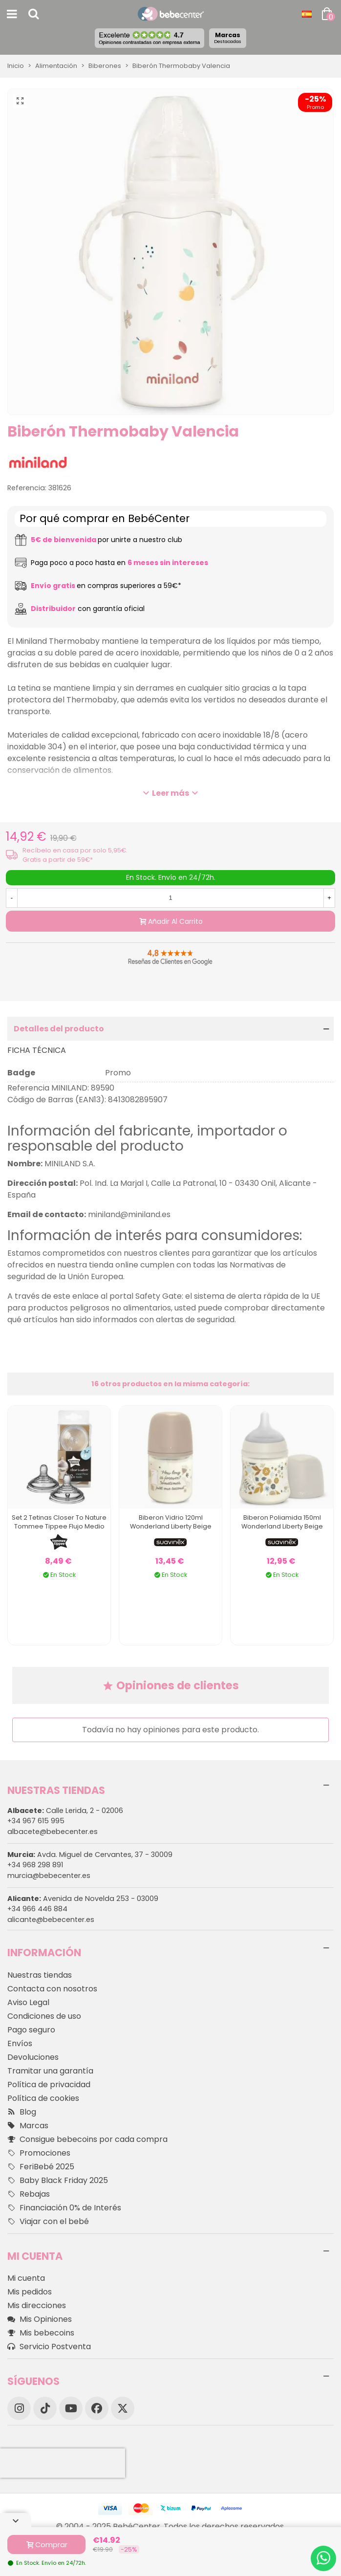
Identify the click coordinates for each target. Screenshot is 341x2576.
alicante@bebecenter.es (50, 1919)
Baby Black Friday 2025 (57, 2180)
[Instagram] (19, 2408)
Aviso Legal (28, 2002)
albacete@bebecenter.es (52, 1831)
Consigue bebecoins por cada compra (87, 2139)
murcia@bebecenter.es (48, 1875)
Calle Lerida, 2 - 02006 (65, 1810)
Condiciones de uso (44, 2016)
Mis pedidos (29, 2291)
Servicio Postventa (49, 2347)
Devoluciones (33, 2057)
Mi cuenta (26, 2278)
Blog (21, 2112)
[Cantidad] (170, 898)
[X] (122, 2408)
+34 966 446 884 (37, 1909)
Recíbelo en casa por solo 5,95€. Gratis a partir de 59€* (75, 855)
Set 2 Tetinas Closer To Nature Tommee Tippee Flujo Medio (59, 1521)
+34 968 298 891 (35, 1865)
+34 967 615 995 (35, 1821)
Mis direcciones (36, 2305)
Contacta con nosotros (52, 1988)
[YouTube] (71, 2408)
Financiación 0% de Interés (64, 2208)
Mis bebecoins (40, 2333)
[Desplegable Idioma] (307, 14)
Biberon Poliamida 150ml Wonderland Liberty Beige (282, 1521)
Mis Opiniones (39, 2319)
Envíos (19, 2043)
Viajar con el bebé (48, 2221)
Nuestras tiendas (39, 1975)
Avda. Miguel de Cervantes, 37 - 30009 (89, 1854)
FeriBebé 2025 (40, 2167)
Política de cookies (43, 2098)
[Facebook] (96, 2408)
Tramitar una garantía (50, 2070)
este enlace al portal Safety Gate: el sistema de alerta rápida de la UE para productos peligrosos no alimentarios (163, 1301)
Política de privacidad (48, 2084)
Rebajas (28, 2194)
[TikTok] (45, 2408)
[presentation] (62, 2463)
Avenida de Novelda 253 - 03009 (82, 1898)
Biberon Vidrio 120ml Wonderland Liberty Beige (171, 1521)
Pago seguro (31, 2029)
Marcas (227, 37)
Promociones (38, 2153)
